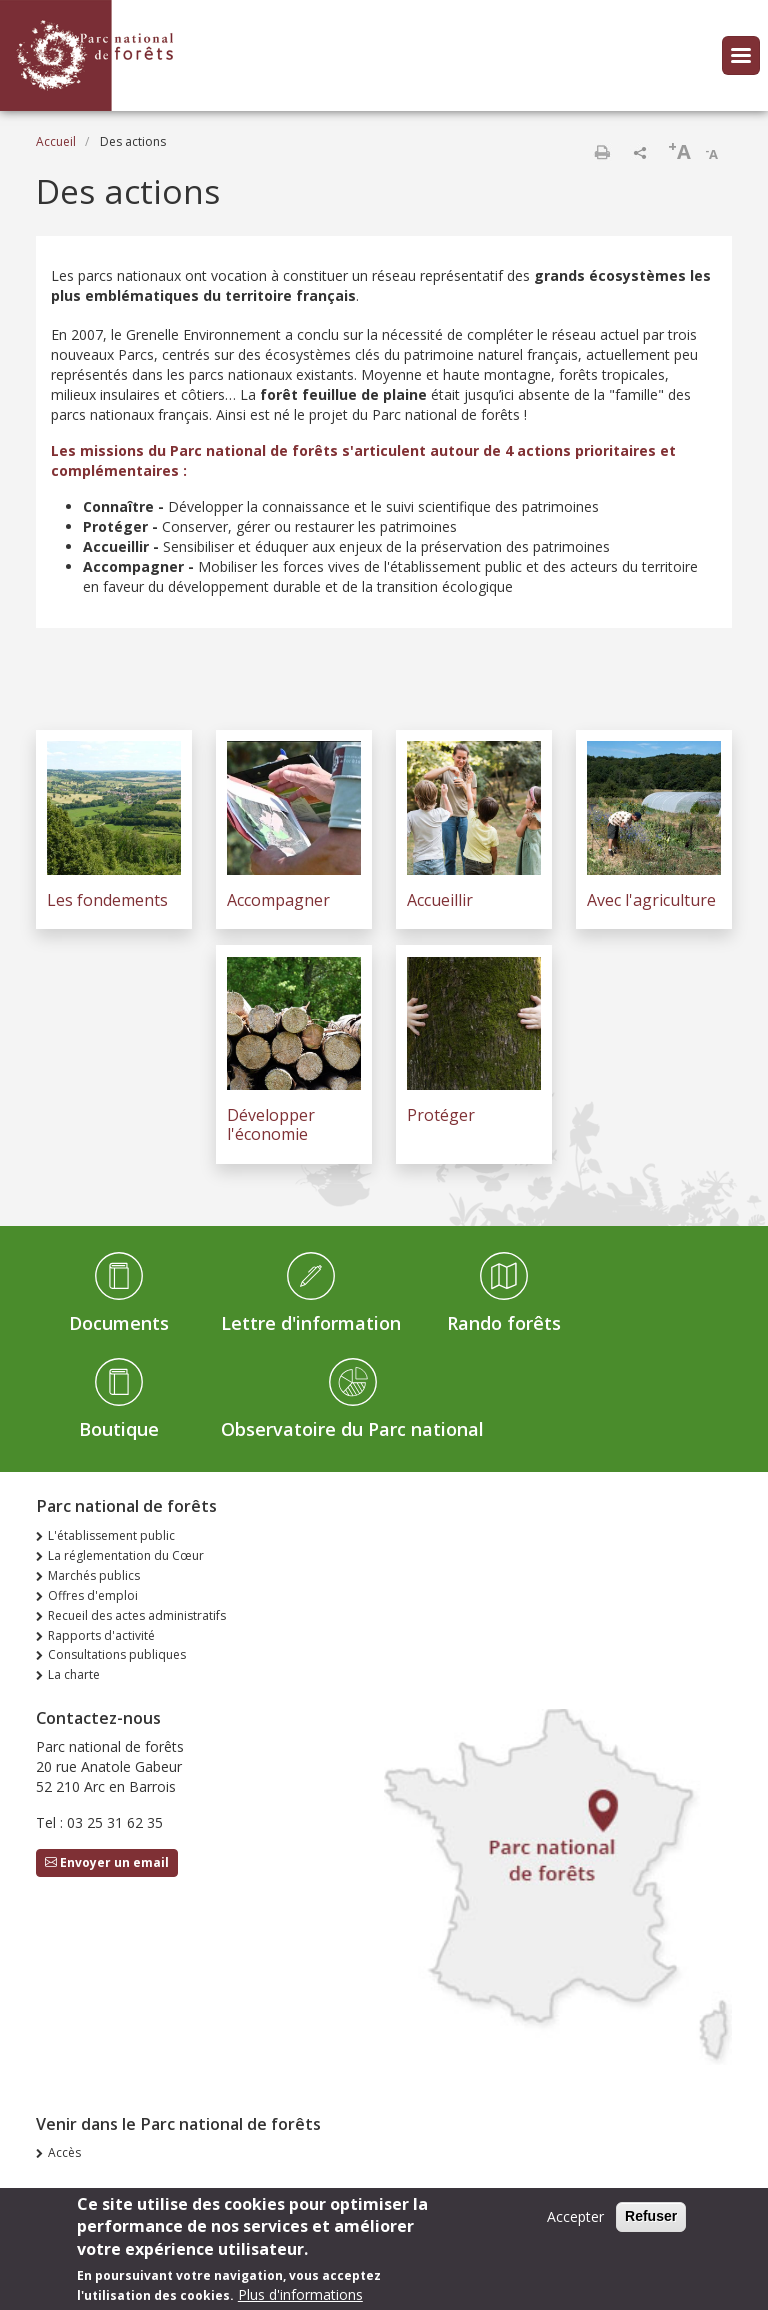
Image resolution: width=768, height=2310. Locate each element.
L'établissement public (111, 1535)
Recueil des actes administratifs (137, 1615)
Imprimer (602, 152)
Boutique (119, 1429)
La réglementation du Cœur (126, 1555)
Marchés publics (94, 1575)
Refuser (651, 2223)
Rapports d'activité (101, 1635)
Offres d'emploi (93, 1595)
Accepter (575, 2223)
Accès (64, 2152)
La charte (74, 1674)
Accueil (56, 141)
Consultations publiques (117, 1654)
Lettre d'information (311, 1323)
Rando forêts (504, 1323)
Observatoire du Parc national (352, 1429)
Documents (119, 1323)
